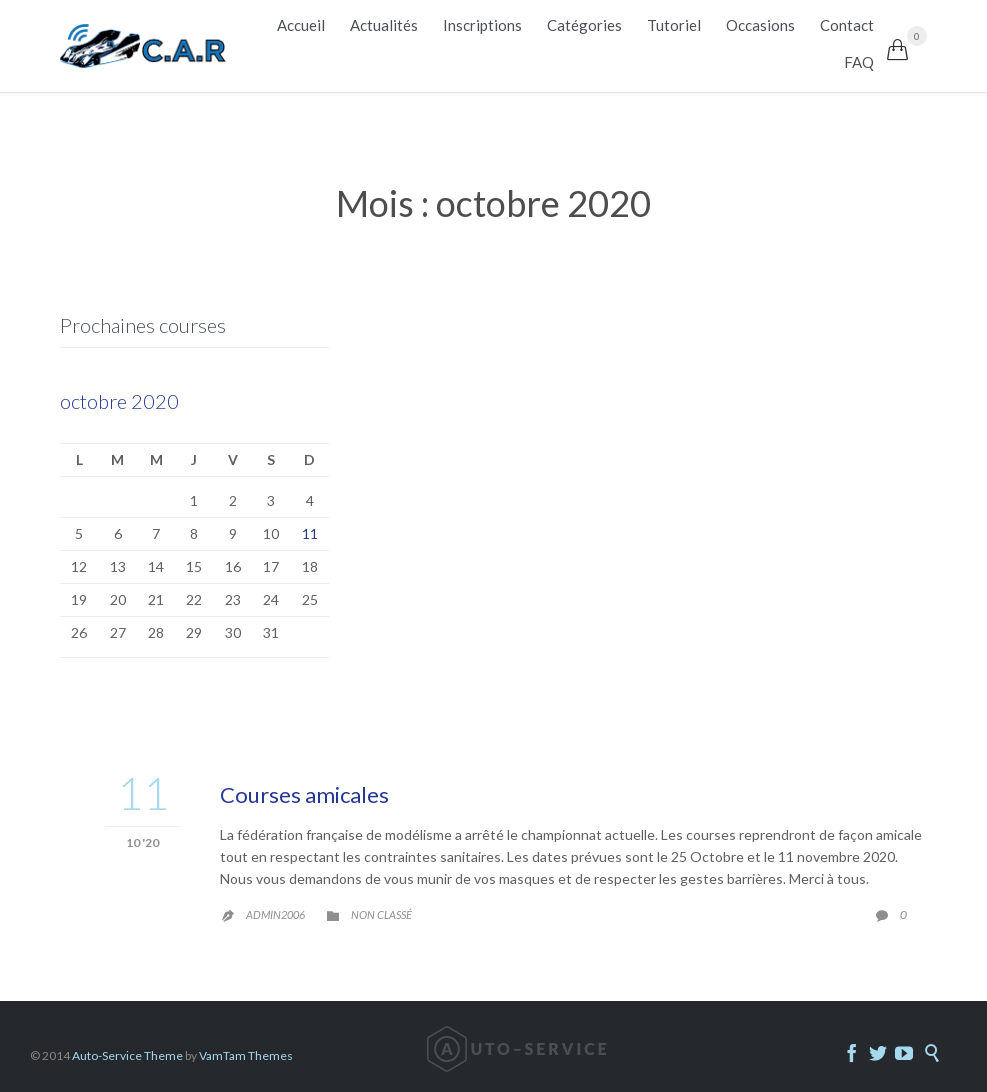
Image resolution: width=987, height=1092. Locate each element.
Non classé (381, 914)
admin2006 (275, 914)
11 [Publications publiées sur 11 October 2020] (310, 533)
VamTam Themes (246, 1055)
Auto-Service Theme (127, 1055)
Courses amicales (304, 794)
